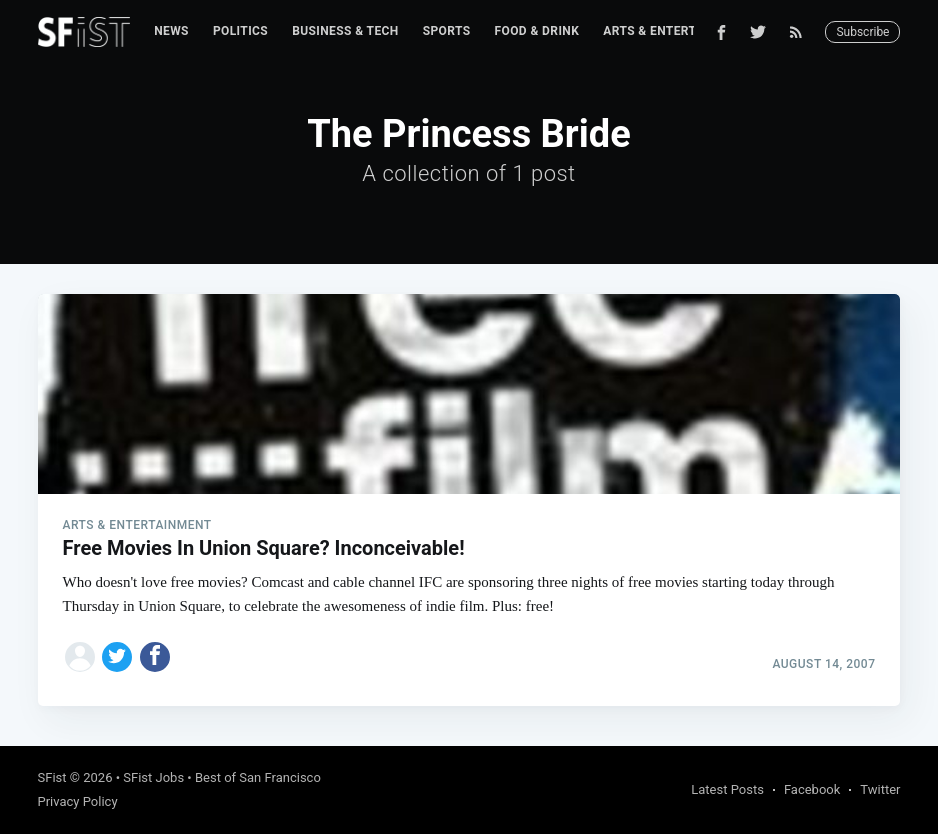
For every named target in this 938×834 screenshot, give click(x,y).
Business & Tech (345, 31)
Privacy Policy (78, 801)
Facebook (812, 789)
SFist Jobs (153, 777)
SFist (52, 777)
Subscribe (862, 32)
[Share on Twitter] (117, 657)
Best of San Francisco (258, 777)
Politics (240, 31)
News (171, 31)
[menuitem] (171, 31)
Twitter (880, 789)
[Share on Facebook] (155, 657)
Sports (447, 31)
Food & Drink (537, 31)
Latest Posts (727, 789)
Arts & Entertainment (677, 31)
